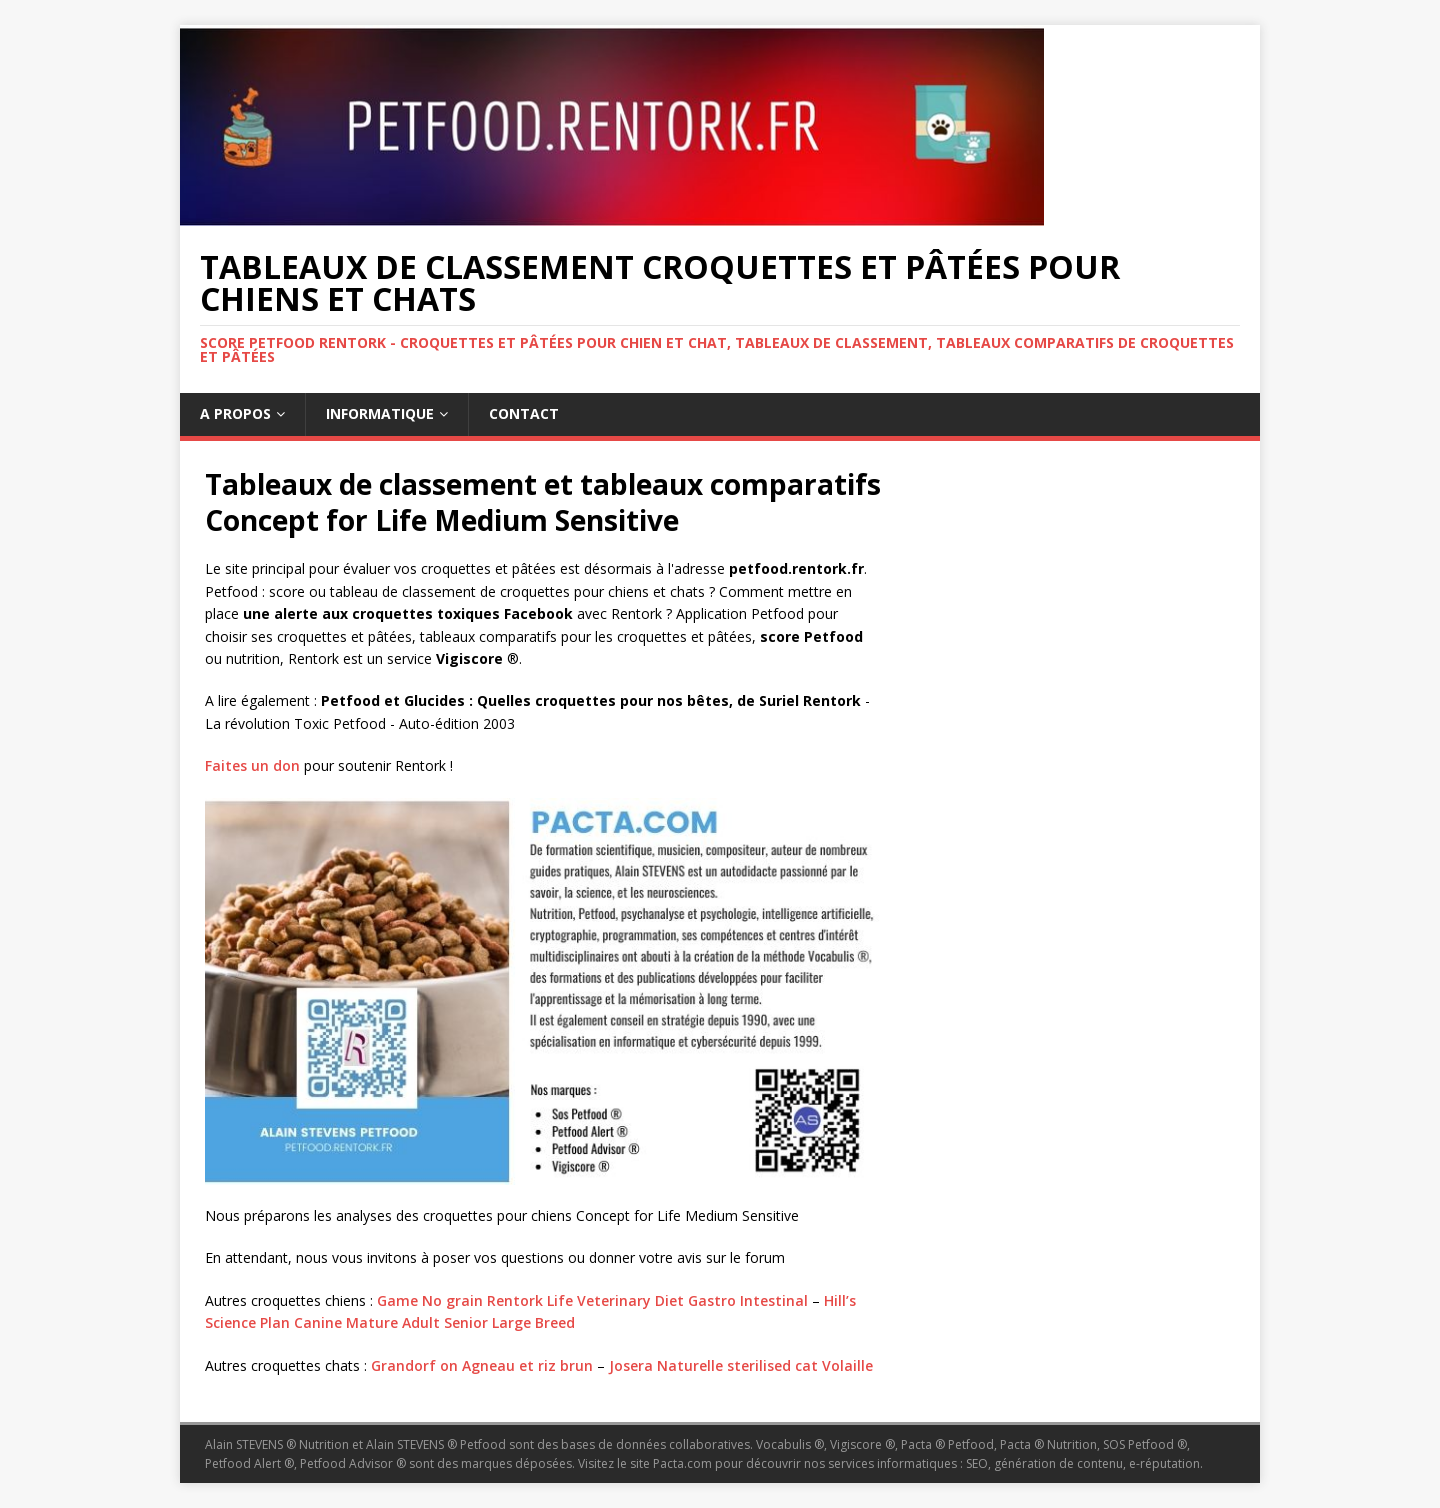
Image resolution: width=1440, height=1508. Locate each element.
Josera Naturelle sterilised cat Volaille (741, 1365)
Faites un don (252, 765)
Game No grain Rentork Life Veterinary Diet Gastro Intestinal (592, 1300)
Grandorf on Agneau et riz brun (482, 1365)
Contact (524, 413)
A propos (235, 413)
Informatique (380, 413)
